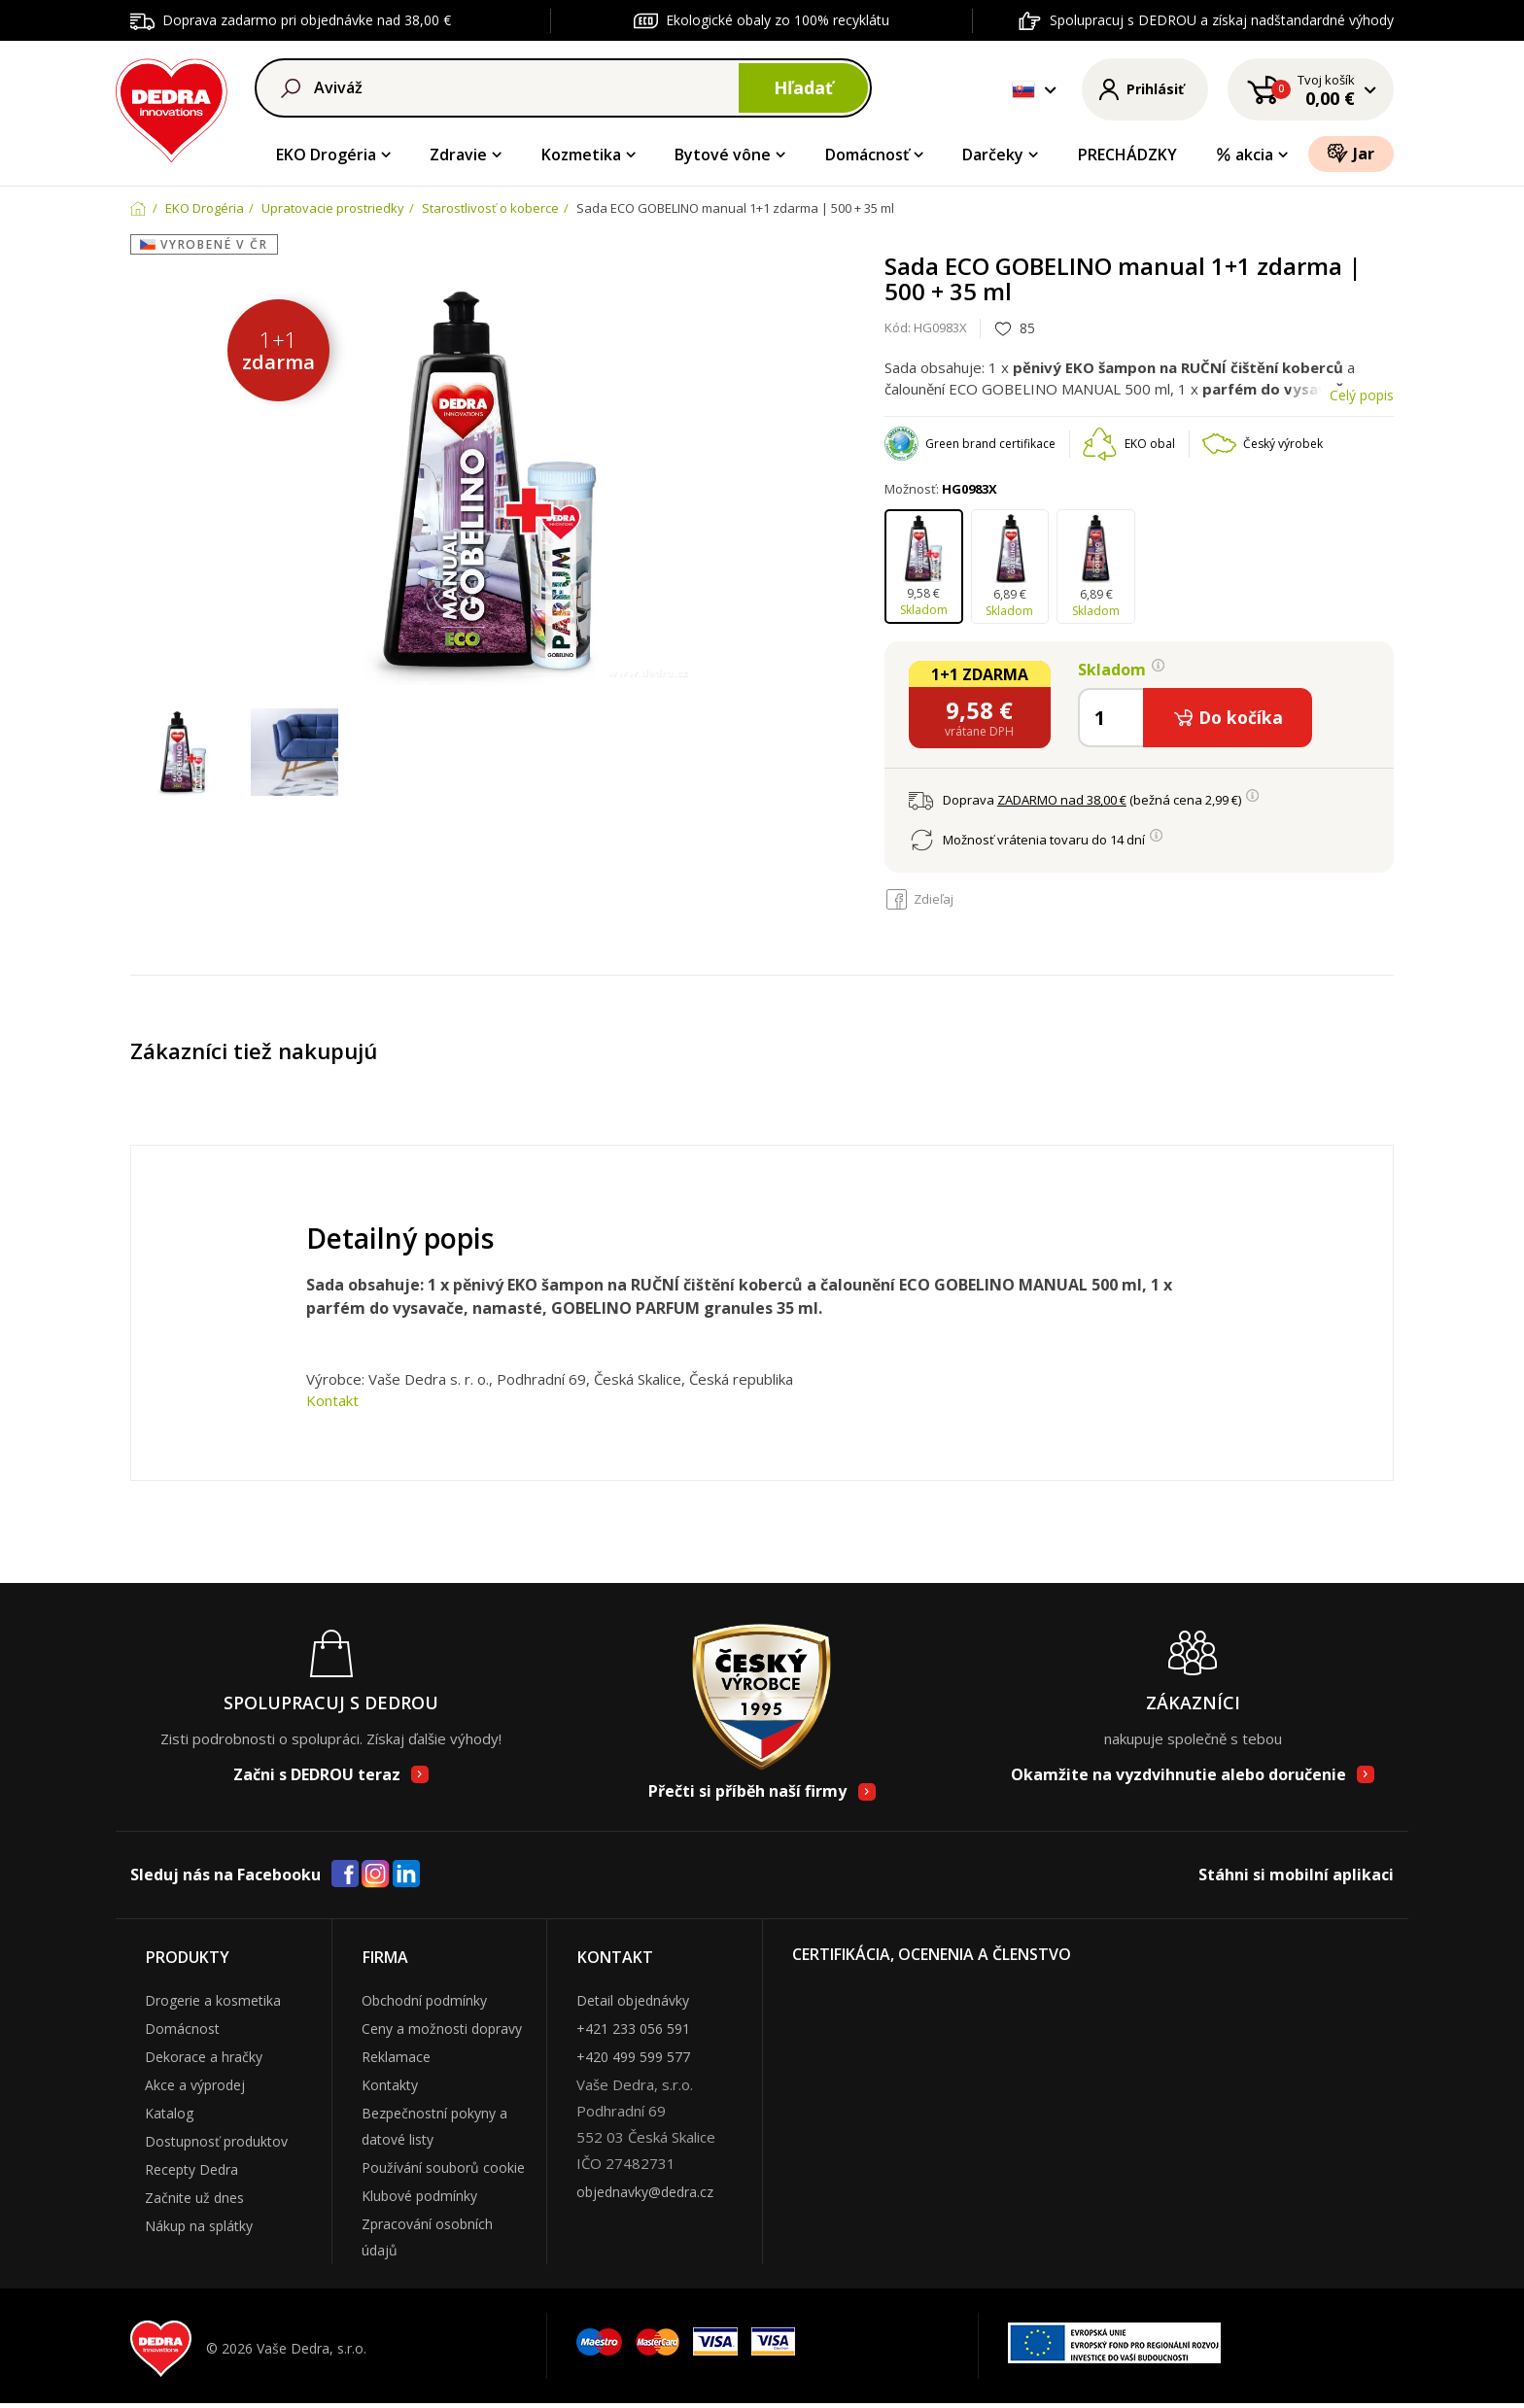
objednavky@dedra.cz (644, 2192)
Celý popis (1362, 395)
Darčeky (992, 154)
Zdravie (458, 154)
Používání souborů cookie (443, 2167)
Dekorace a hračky (203, 2056)
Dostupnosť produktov (216, 2141)
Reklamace (396, 2056)
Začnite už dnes (194, 2197)
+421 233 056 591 (633, 2028)
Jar (1350, 153)
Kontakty (390, 2085)
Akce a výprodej (195, 2085)
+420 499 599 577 (633, 2056)
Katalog (169, 2113)
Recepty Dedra (191, 2169)
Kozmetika (581, 154)
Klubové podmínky (419, 2195)
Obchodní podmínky (424, 2000)
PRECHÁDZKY (1127, 154)
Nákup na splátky (199, 2226)
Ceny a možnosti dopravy (442, 2028)
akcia (1244, 154)
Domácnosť (867, 154)
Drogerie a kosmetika (213, 2000)
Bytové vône (723, 154)
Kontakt (332, 1400)
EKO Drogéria (326, 154)
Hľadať (803, 87)
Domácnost (182, 2028)
